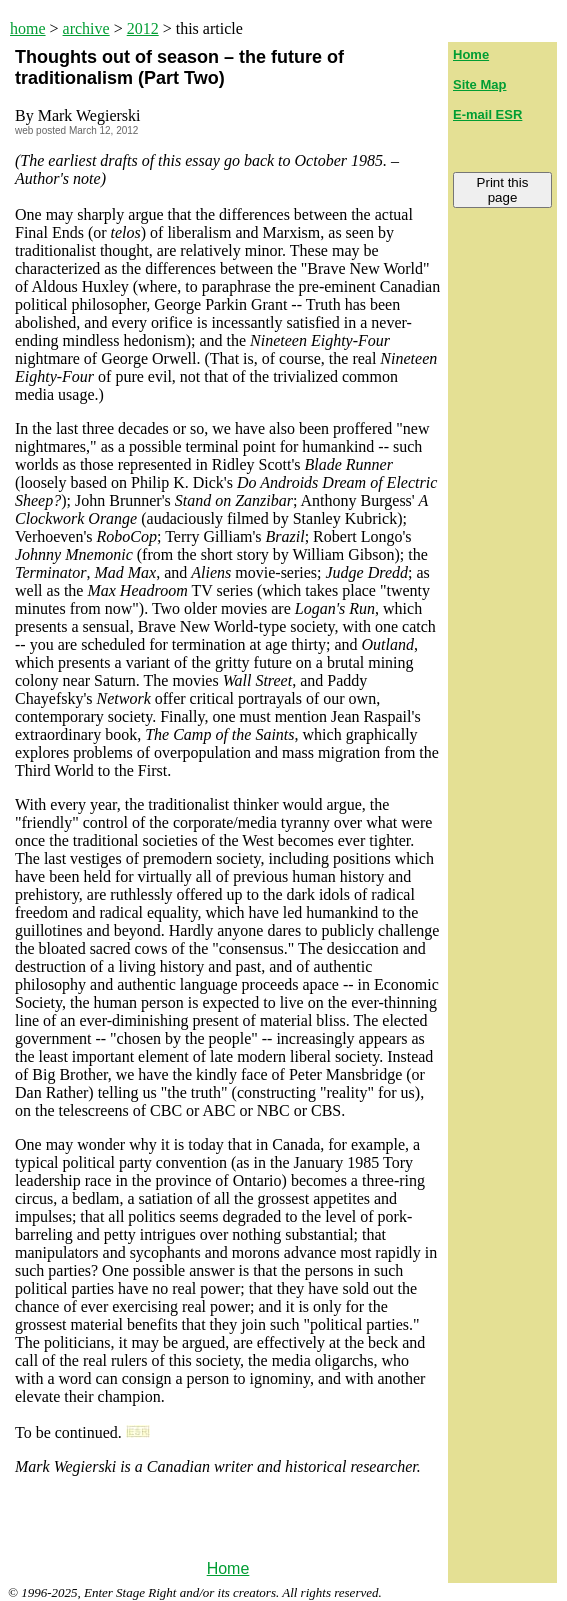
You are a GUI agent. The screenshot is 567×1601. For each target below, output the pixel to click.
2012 (143, 28)
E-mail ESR (487, 114)
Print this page (503, 190)
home (28, 28)
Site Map (479, 84)
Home (228, 1568)
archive (86, 28)
